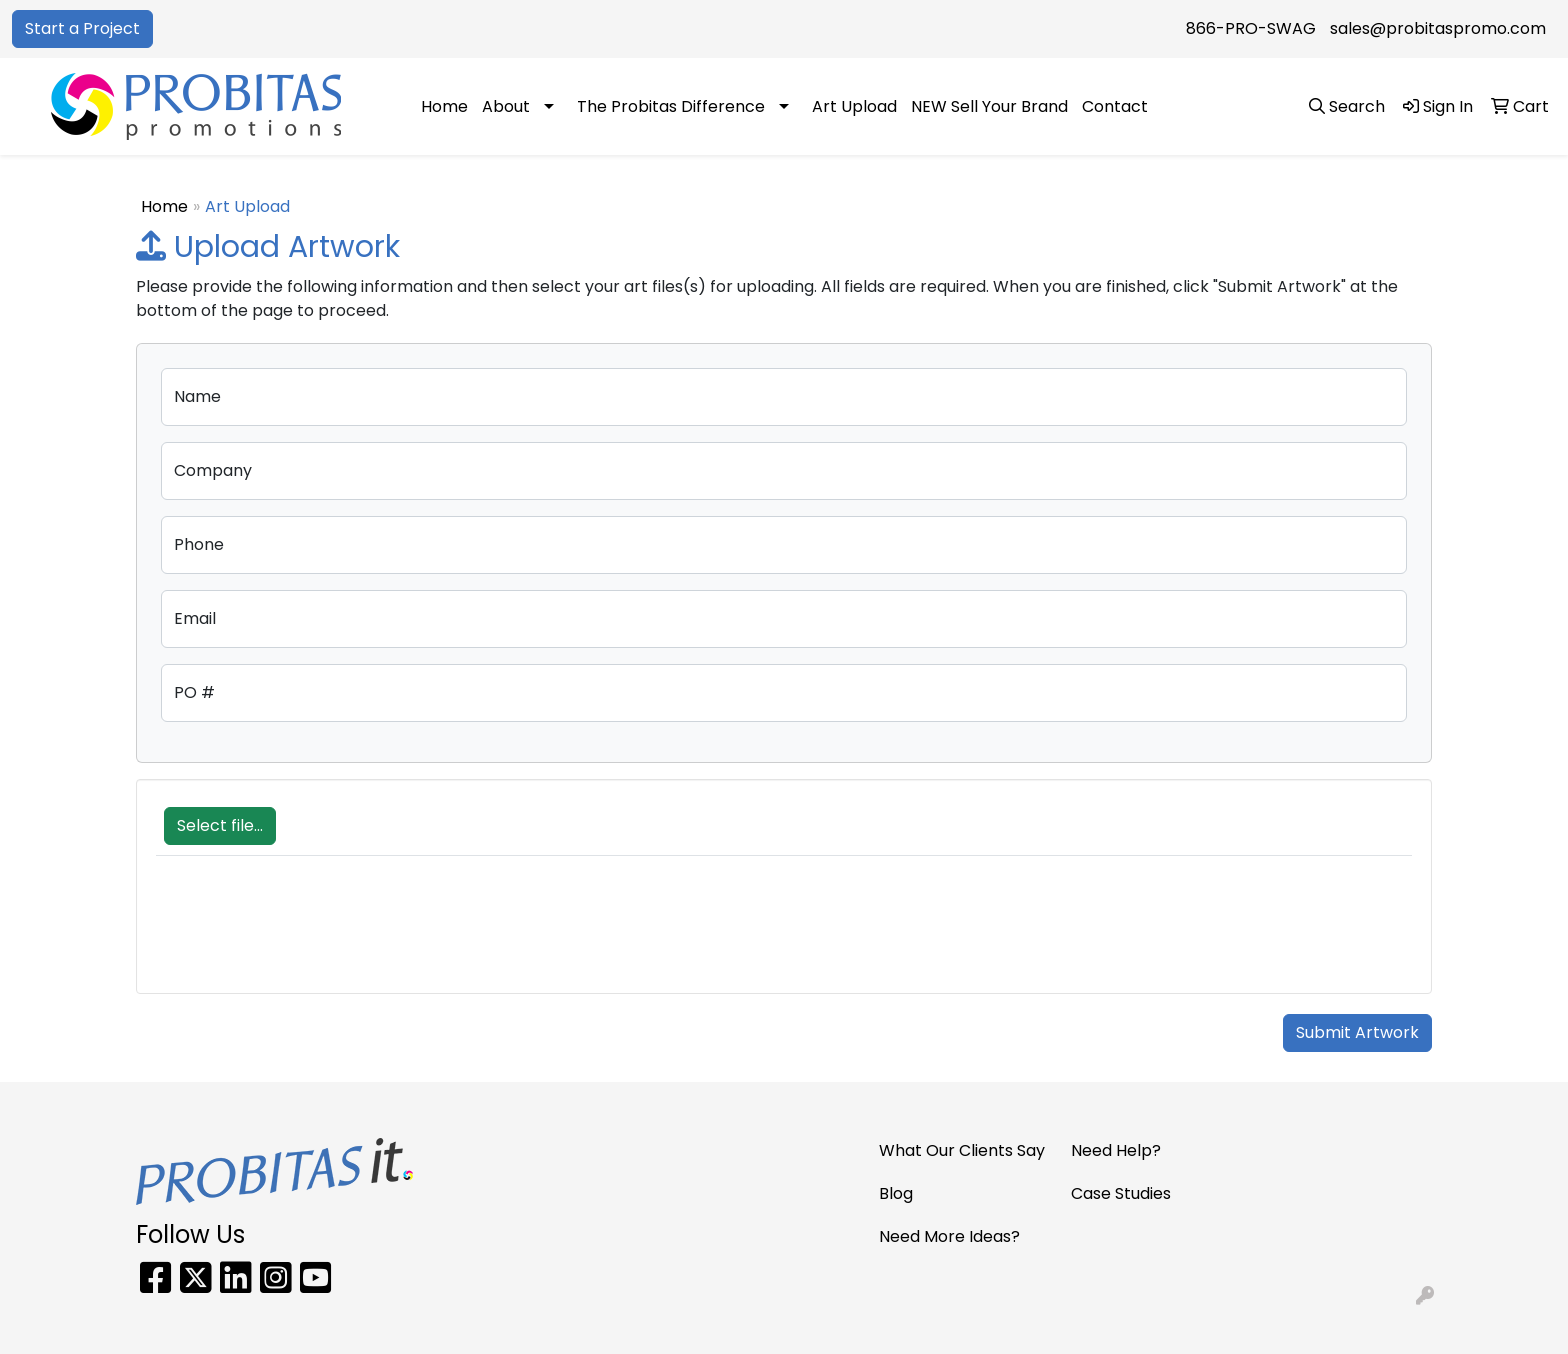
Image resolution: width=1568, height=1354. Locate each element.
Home (444, 106)
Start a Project (82, 28)
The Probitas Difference (671, 106)
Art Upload (854, 106)
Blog (896, 1193)
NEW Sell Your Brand (989, 106)
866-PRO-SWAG (1251, 28)
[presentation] (308, 935)
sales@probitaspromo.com (1438, 28)
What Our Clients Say (962, 1150)
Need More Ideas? (949, 1236)
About (506, 106)
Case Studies (1121, 1193)
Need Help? (1116, 1150)
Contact (1115, 106)
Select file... (220, 825)
